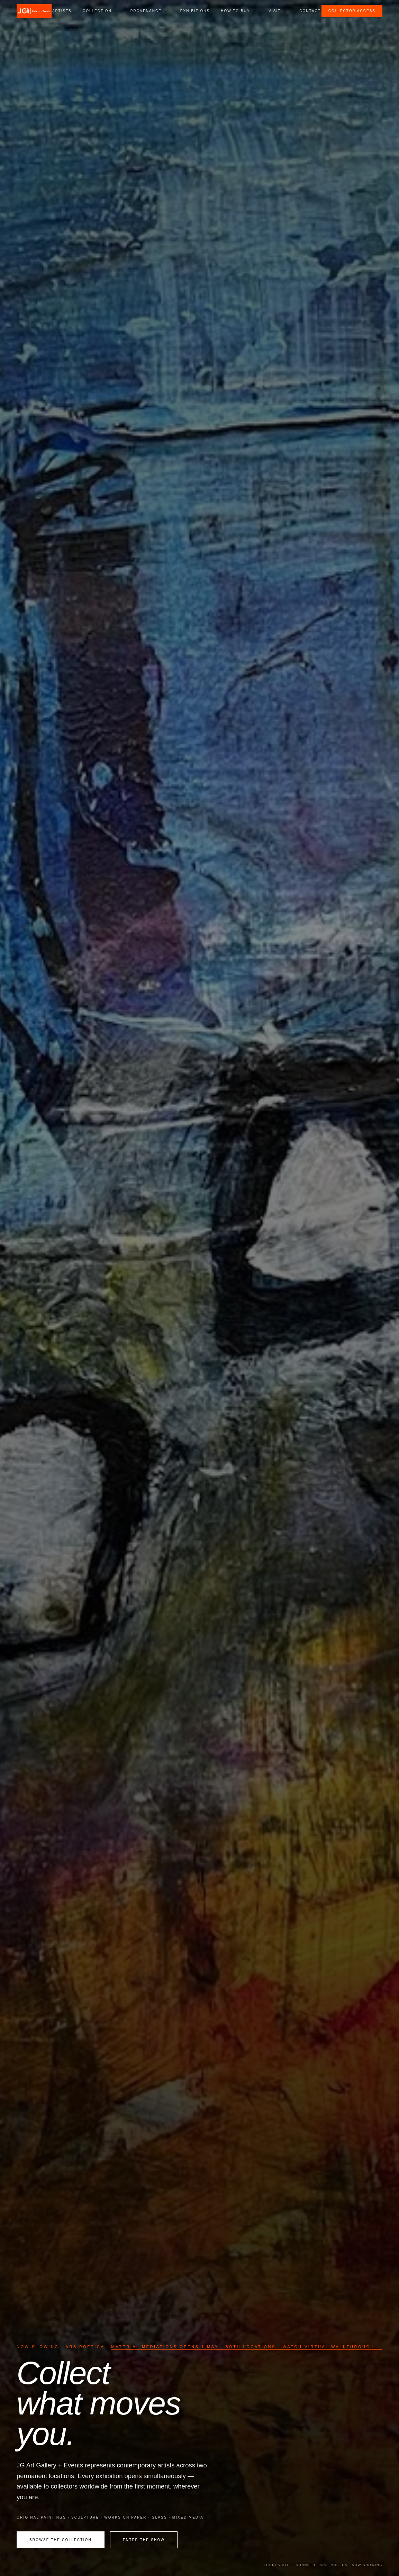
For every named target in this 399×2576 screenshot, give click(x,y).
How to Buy (235, 11)
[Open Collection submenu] (116, 11)
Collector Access (351, 11)
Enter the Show (144, 2540)
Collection (97, 11)
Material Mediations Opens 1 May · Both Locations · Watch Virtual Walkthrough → (246, 2347)
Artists (62, 11)
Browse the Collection (60, 2540)
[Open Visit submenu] (285, 11)
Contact (310, 11)
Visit (275, 11)
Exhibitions (195, 11)
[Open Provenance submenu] (166, 11)
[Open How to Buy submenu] (254, 11)
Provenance (146, 11)
